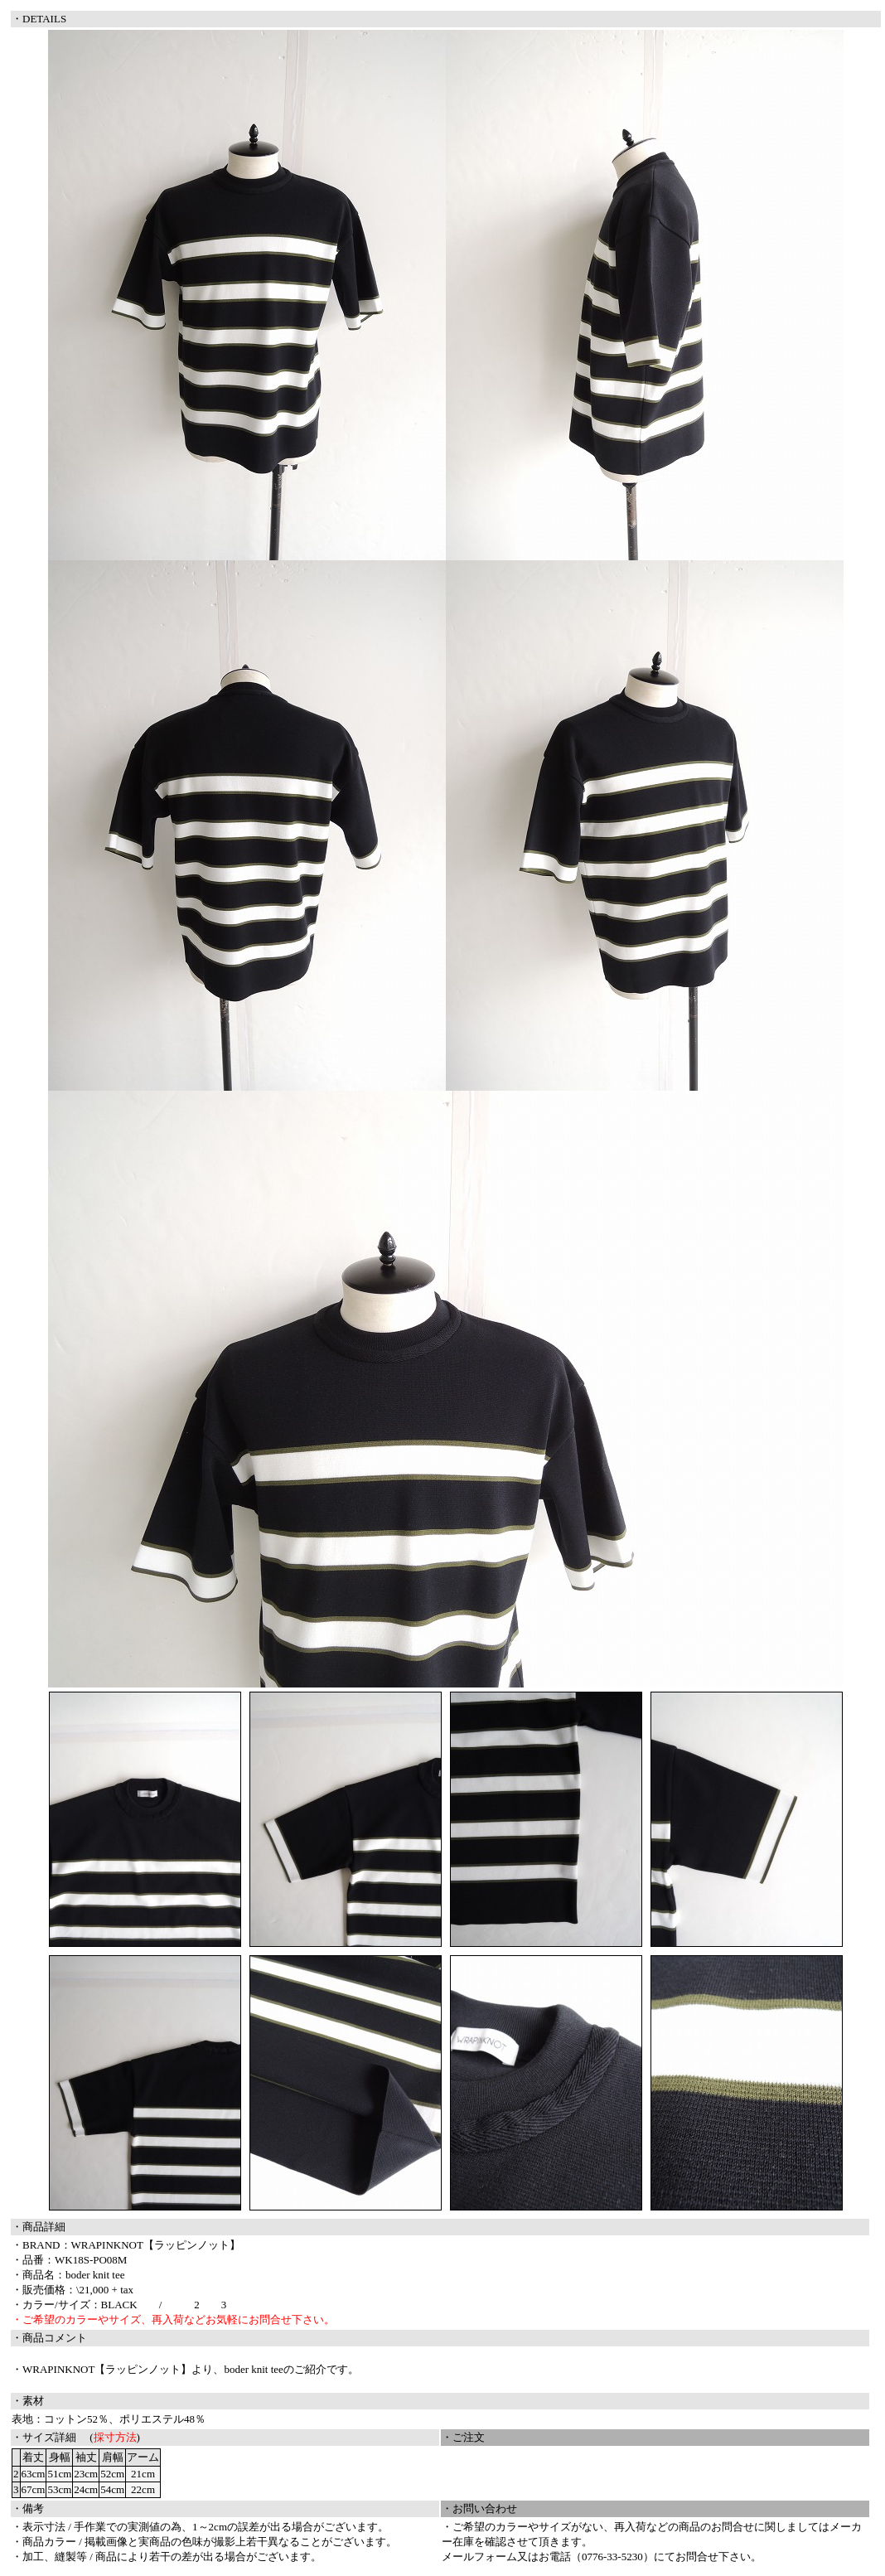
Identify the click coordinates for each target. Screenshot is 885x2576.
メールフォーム (479, 2556)
